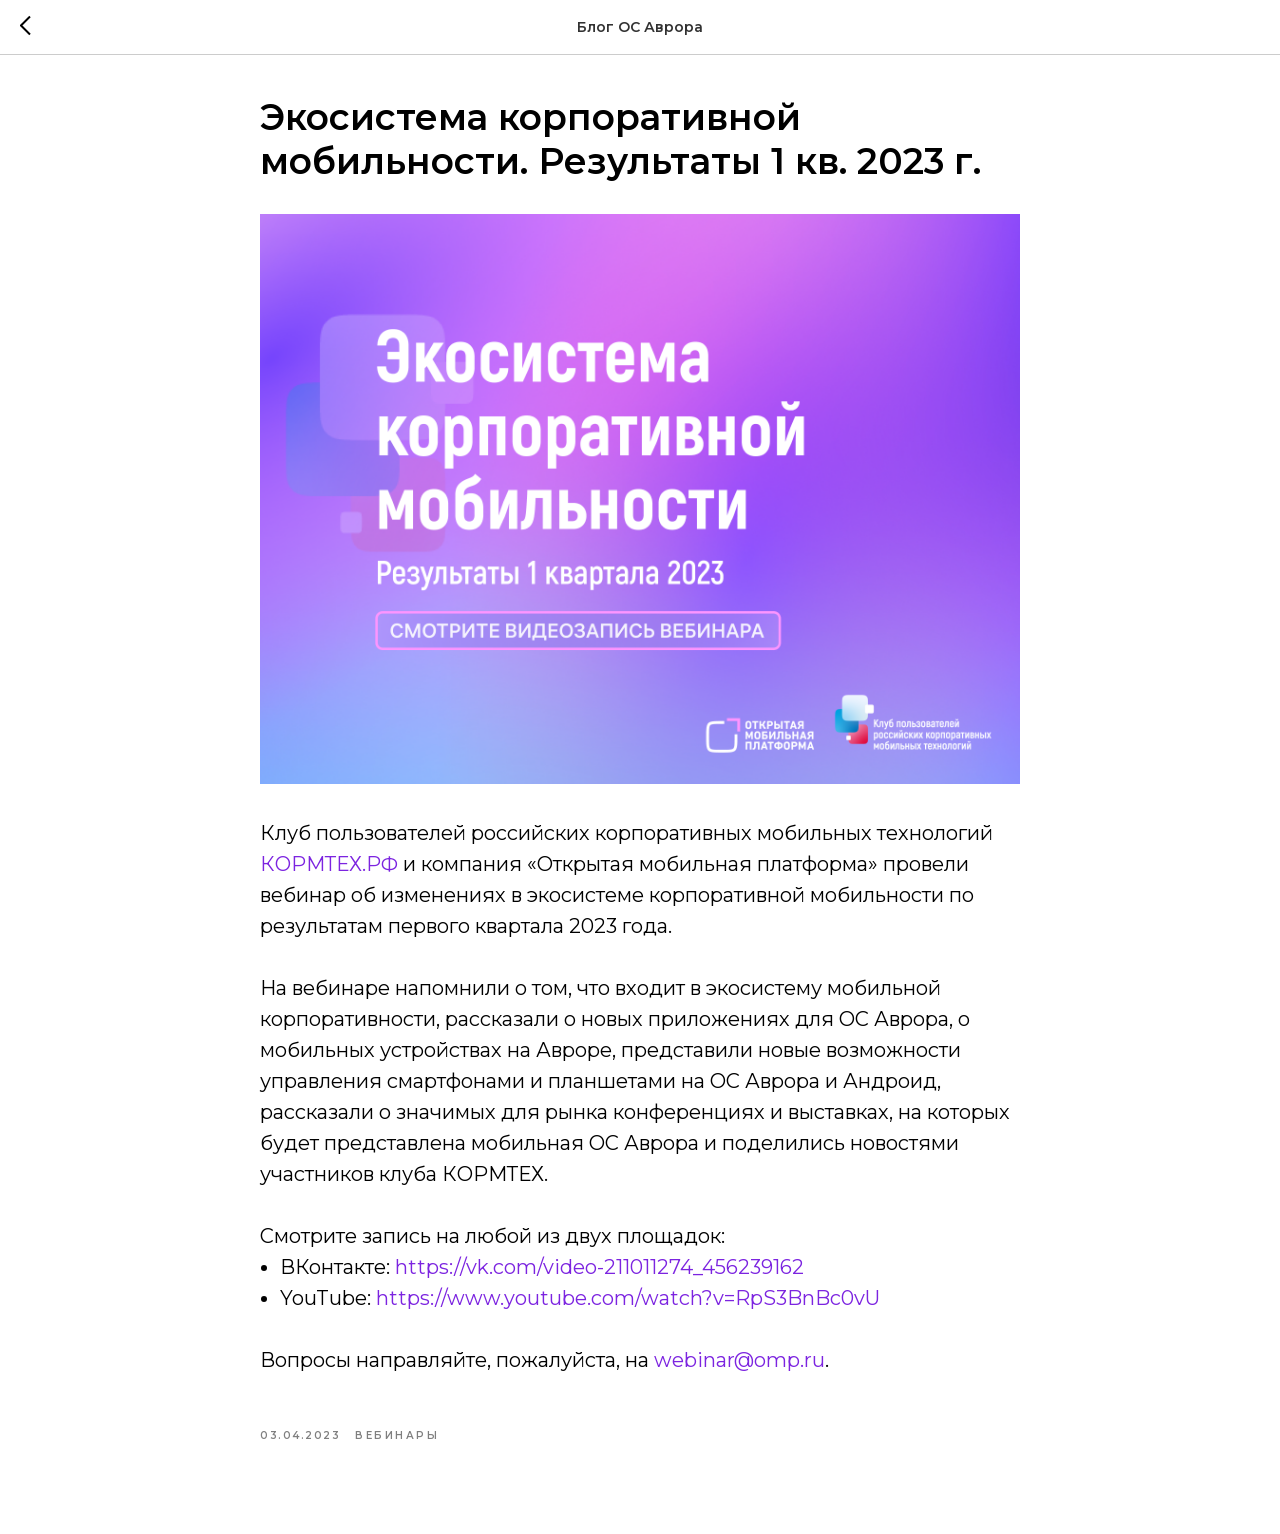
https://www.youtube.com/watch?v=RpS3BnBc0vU (628, 1298)
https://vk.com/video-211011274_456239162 (599, 1267)
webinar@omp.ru (739, 1360)
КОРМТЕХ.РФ (331, 864)
